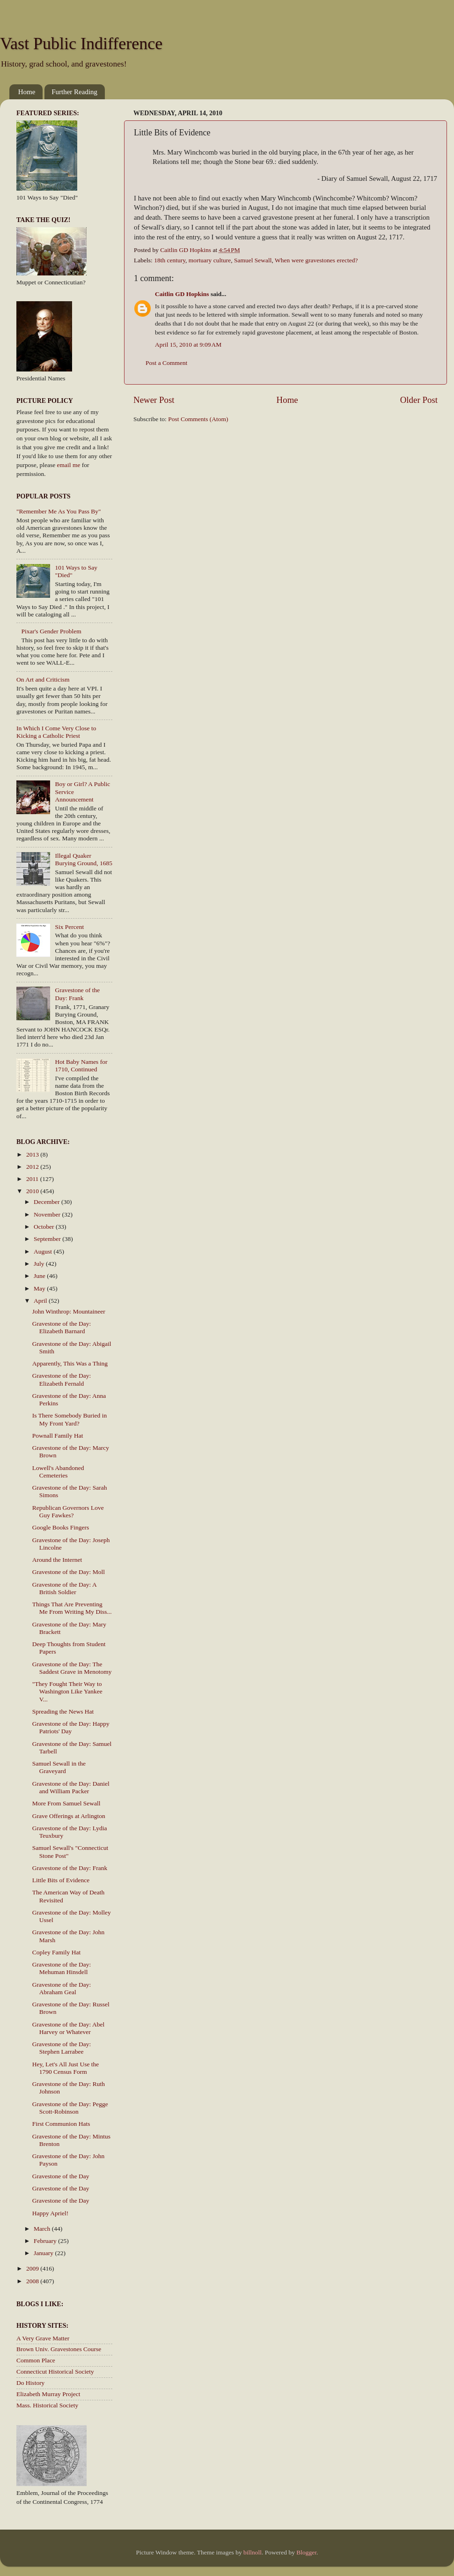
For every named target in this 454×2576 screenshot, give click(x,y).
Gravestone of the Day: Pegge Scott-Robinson (70, 2108)
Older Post (419, 400)
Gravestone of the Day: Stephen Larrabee (61, 2048)
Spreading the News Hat (63, 1711)
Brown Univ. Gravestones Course (58, 2349)
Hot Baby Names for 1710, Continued (81, 1065)
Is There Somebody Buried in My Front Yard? (69, 1419)
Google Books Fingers (60, 1527)
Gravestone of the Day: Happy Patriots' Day (71, 1727)
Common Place (35, 2360)
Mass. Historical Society (47, 2405)
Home (27, 92)
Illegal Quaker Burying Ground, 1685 (83, 859)
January (44, 2253)
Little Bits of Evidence (61, 1880)
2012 (33, 1166)
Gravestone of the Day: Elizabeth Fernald (61, 1379)
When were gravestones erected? (316, 260)
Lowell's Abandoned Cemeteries (58, 1471)
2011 (33, 1178)
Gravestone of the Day (60, 2176)
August (43, 1251)
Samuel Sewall (253, 260)
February (46, 2240)
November (48, 1214)
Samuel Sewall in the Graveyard (59, 1767)
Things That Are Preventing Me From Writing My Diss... (72, 1608)
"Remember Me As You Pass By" (58, 511)
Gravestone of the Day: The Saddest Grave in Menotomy (72, 1668)
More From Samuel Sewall (66, 1803)
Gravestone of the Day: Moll (68, 1571)
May (40, 1288)
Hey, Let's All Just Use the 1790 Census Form (65, 2068)
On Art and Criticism (43, 679)
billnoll (252, 2552)
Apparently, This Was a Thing (70, 1363)
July (40, 1263)
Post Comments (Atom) (198, 419)
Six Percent (69, 926)
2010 (33, 1191)
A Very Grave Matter (42, 2338)
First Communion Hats (61, 2123)
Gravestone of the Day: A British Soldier (64, 1588)
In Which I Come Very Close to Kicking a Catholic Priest (56, 732)
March (43, 2228)
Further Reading (74, 92)
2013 (33, 1154)
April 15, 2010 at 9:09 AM (188, 344)
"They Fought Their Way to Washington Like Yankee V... (67, 1691)
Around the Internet (57, 1559)
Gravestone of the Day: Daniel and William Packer (71, 1787)
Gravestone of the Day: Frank (77, 994)
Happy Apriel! (50, 2213)
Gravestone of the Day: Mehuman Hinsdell (61, 1968)
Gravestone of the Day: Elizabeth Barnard (61, 1327)
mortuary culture (210, 260)
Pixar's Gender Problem (51, 631)
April (41, 1300)
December (47, 1201)
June (40, 1275)
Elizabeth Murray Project (48, 2394)
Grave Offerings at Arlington (68, 1815)
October (45, 1226)
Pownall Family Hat (57, 1435)
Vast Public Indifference (81, 43)
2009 (33, 2268)
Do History (30, 2382)
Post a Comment (166, 362)
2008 (33, 2281)
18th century (169, 260)
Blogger (306, 2552)
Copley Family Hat (56, 1952)
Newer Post (154, 400)
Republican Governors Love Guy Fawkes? (68, 1511)
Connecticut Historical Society (55, 2371)
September (48, 1238)
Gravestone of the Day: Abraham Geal (61, 1988)
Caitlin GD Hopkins (182, 293)
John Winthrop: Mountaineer (68, 1311)
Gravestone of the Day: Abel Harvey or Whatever (68, 2028)
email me (69, 464)
